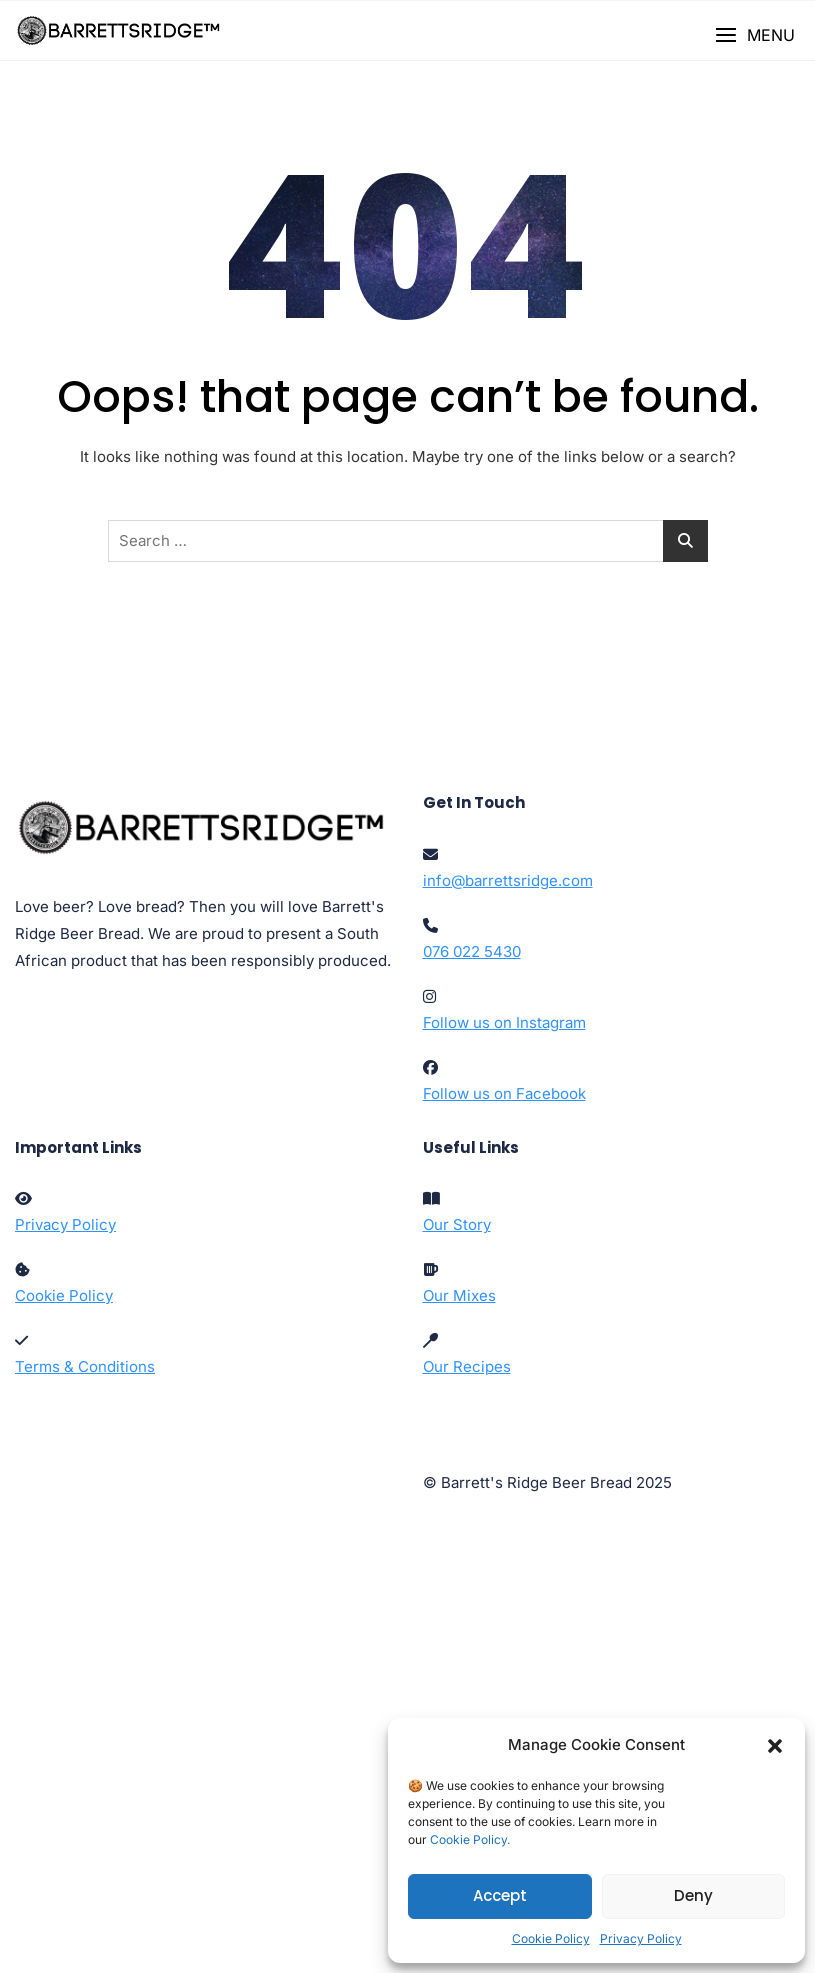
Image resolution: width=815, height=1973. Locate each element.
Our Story (457, 1224)
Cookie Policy (551, 1938)
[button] (775, 1745)
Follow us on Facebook (504, 1093)
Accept (500, 1895)
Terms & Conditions (85, 1366)
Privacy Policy (641, 1938)
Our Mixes (459, 1295)
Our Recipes (467, 1366)
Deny (693, 1895)
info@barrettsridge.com (508, 880)
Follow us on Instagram (504, 1022)
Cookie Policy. (470, 1839)
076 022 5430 (472, 951)
